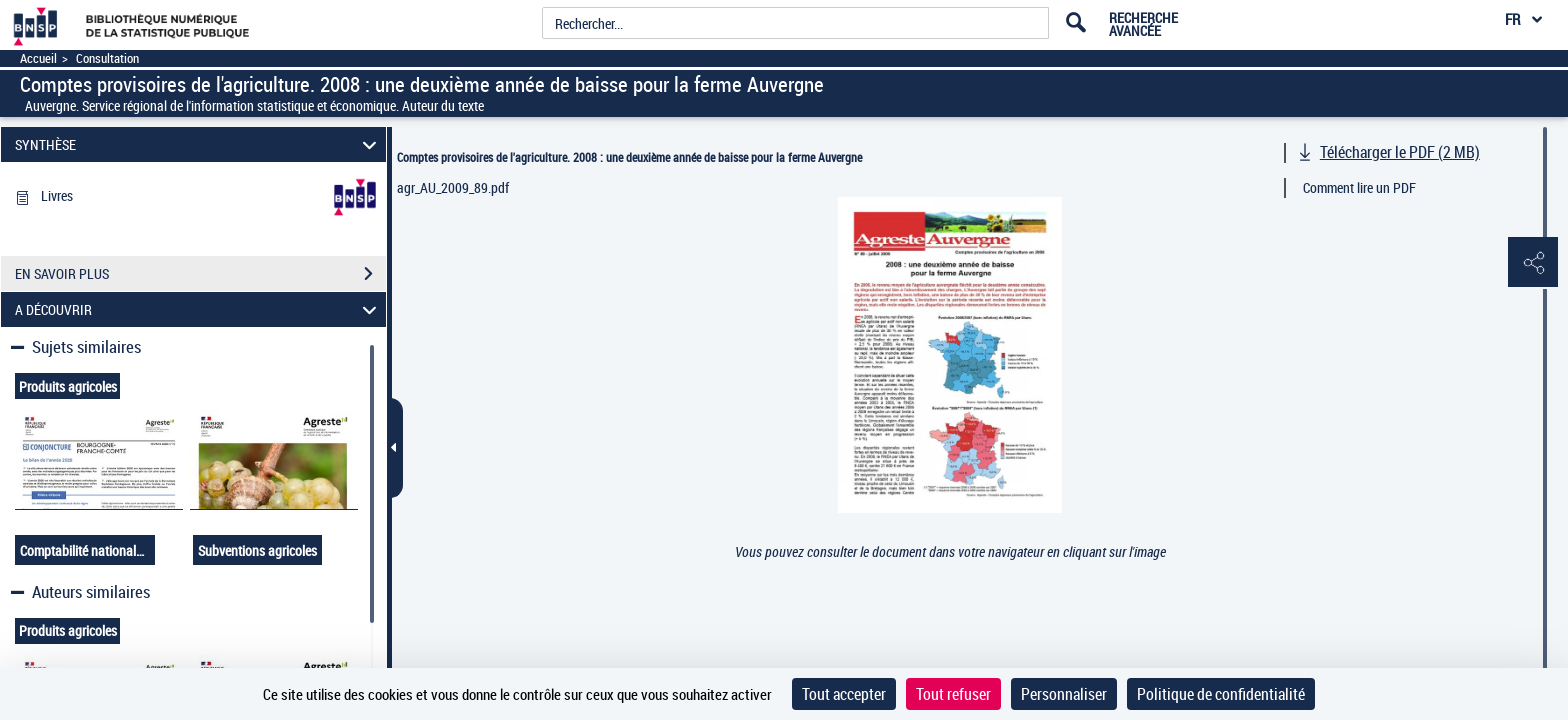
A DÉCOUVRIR (199, 309)
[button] (1533, 263)
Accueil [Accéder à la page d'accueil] (38, 58)
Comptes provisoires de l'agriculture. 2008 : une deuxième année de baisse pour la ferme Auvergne (629, 157)
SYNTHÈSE (199, 144)
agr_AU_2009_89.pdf (453, 187)
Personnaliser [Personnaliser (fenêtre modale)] (1064, 694)
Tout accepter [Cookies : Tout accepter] (844, 694)
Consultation (107, 58)
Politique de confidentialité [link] (1221, 694)
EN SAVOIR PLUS (200, 274)
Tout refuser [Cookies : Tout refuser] (953, 694)
